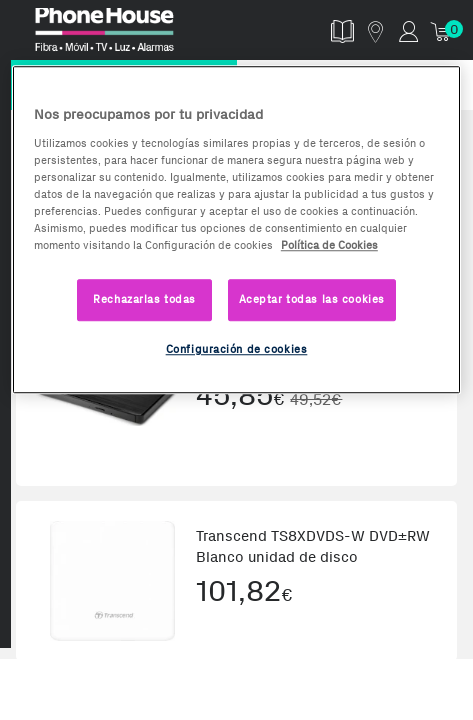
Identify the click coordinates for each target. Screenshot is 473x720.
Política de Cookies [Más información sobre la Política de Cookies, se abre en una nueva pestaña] (329, 245)
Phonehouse (127, 34)
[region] (236, 229)
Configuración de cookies (237, 349)
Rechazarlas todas (144, 299)
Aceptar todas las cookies (312, 299)
